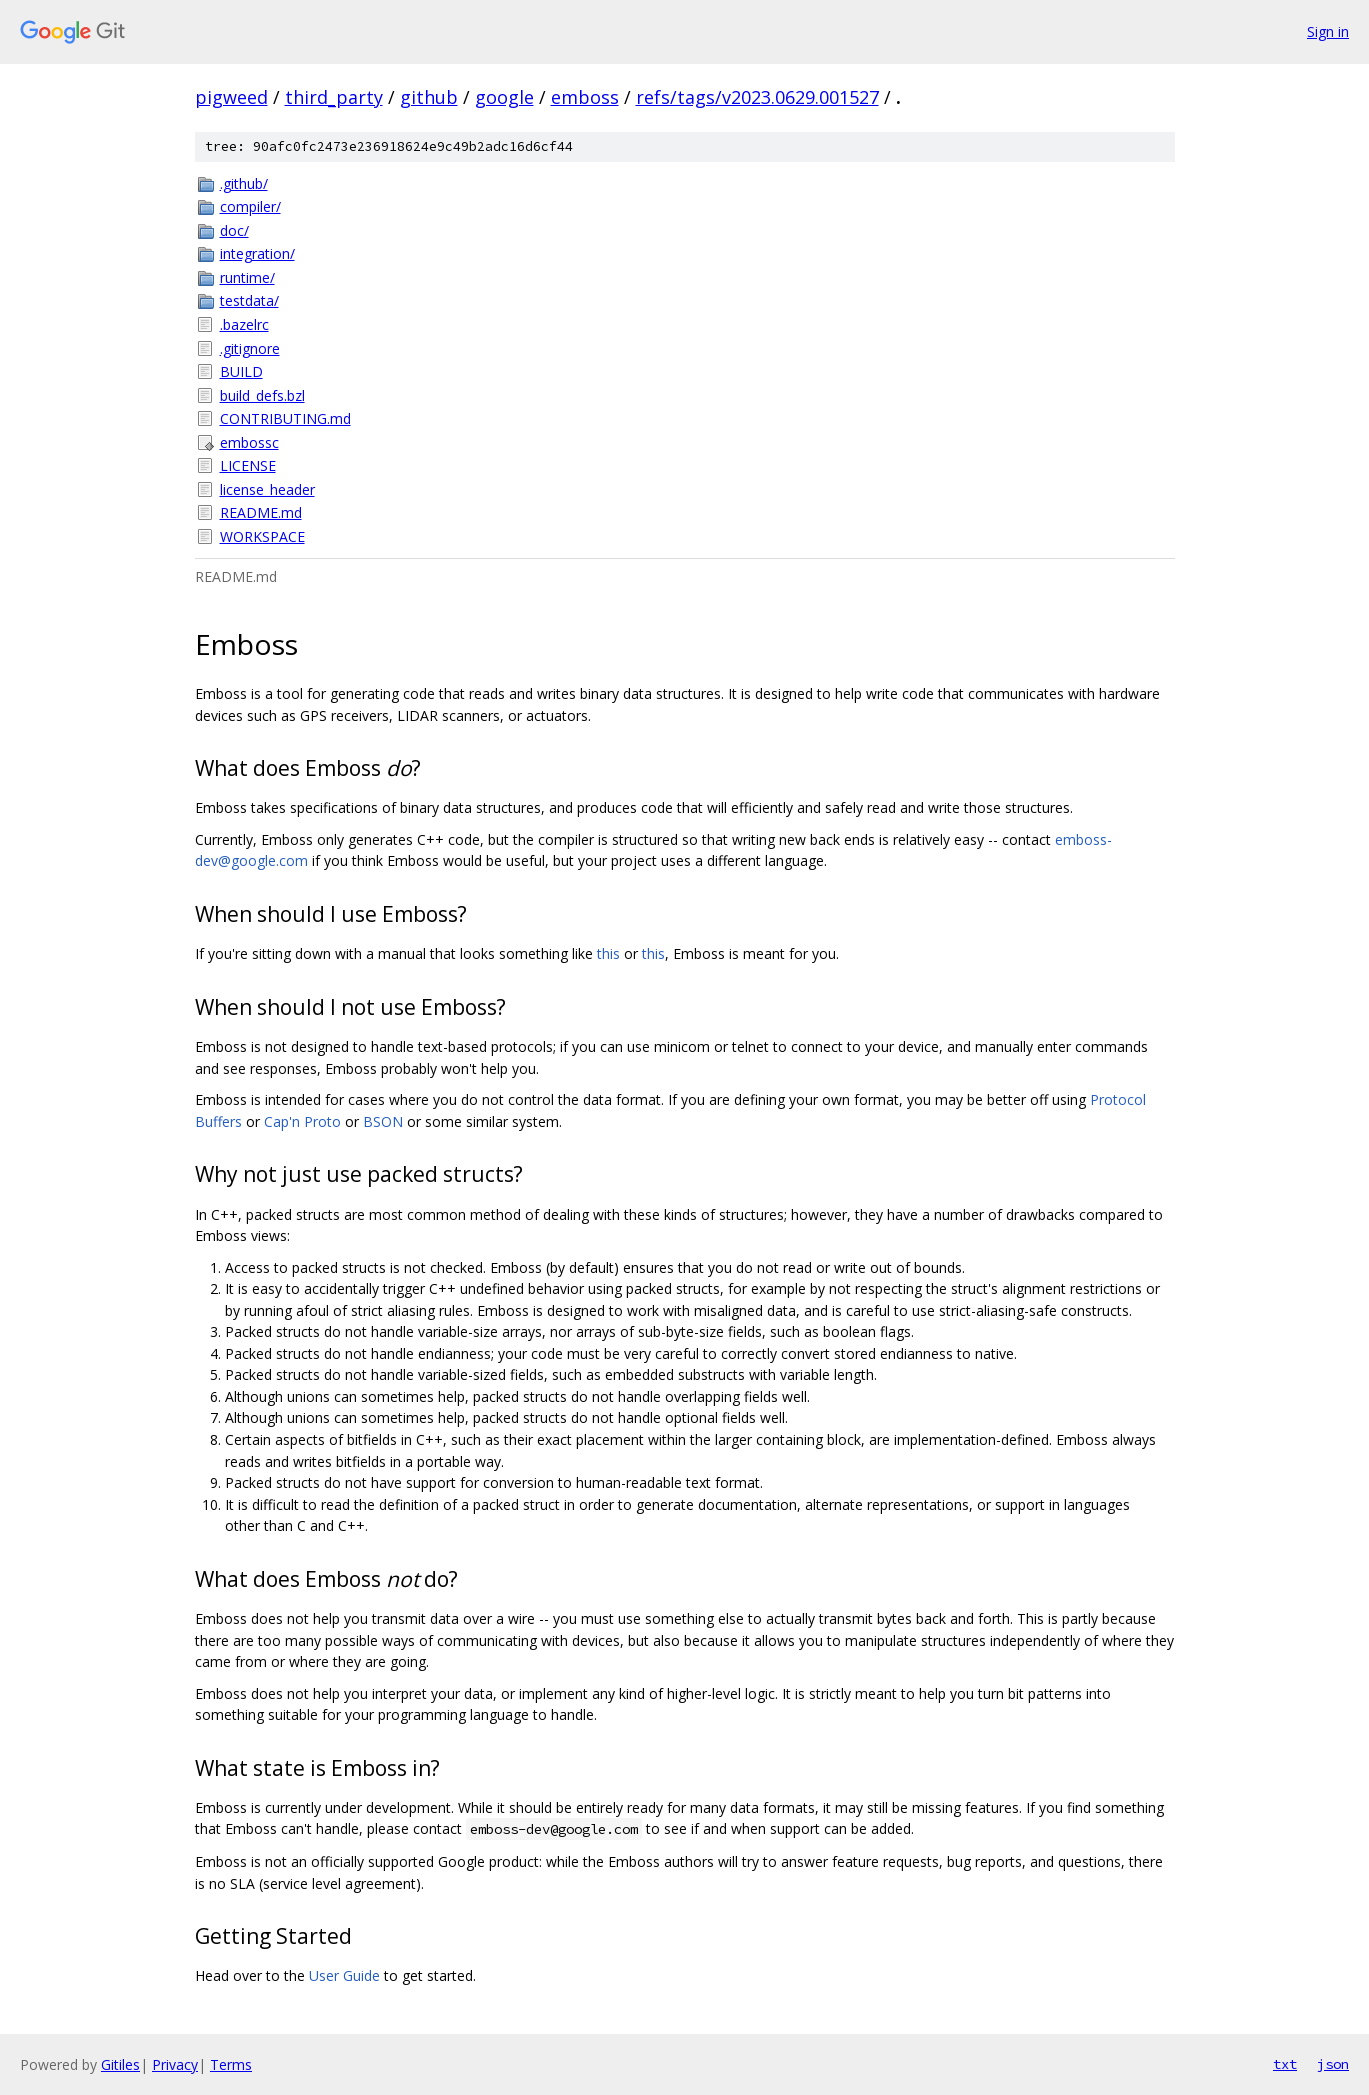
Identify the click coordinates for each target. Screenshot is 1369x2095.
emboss (585, 97)
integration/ (257, 253)
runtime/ (247, 277)
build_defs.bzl (262, 395)
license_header (267, 489)
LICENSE (248, 465)
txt (1285, 2064)
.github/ (244, 183)
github (429, 97)
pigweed (231, 97)
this (608, 953)
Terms (231, 2064)
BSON (383, 1121)
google (504, 97)
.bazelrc (244, 324)
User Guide (344, 1975)
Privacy (175, 2064)
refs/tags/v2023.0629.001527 (757, 97)
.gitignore (250, 348)
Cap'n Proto (302, 1121)
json (1333, 2064)
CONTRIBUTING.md (285, 418)
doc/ (234, 230)
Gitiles (120, 2064)
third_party (334, 97)
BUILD (241, 371)
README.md (261, 512)
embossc (249, 442)
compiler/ (250, 206)
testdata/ (249, 300)
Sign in (1328, 31)
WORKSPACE (262, 536)
